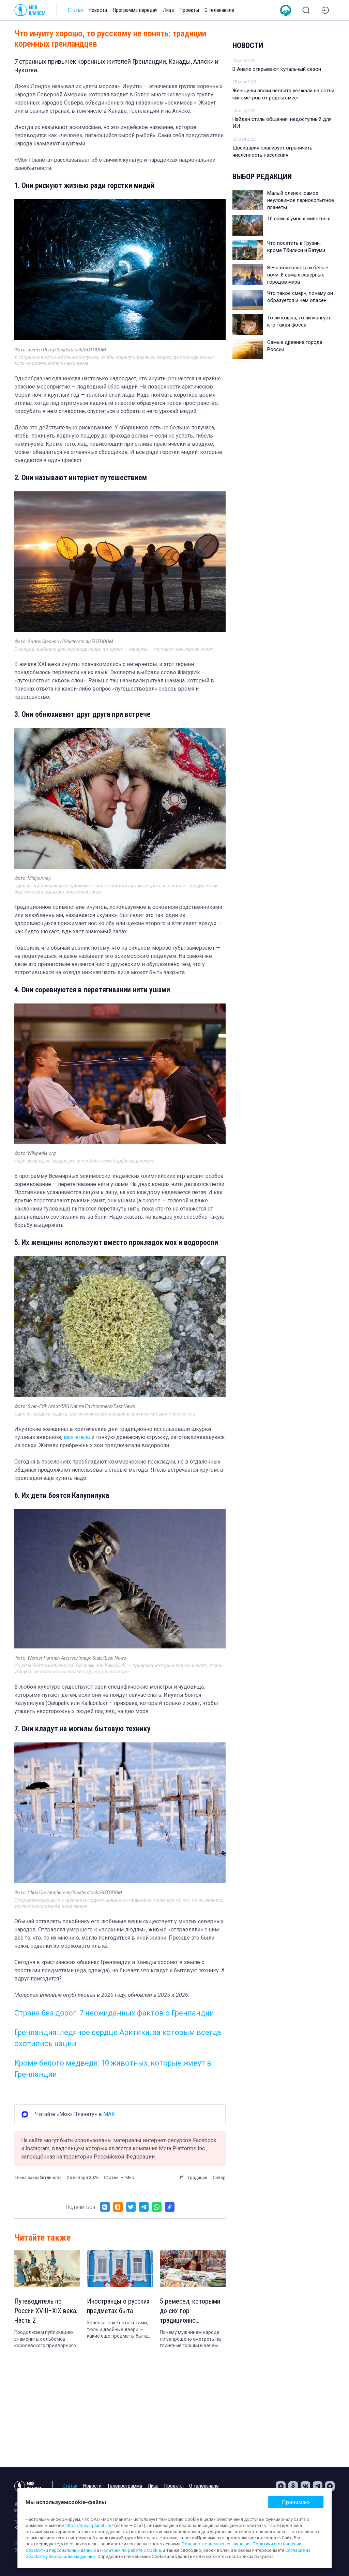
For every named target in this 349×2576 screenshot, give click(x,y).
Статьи (75, 10)
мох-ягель (77, 1437)
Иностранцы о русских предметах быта (118, 2306)
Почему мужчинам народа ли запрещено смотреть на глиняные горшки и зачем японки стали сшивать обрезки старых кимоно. (190, 2339)
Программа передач (134, 10)
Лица (168, 10)
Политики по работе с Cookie (130, 2550)
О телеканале (219, 10)
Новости (97, 10)
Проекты (189, 10)
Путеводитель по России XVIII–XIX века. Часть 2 (45, 2310)
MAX (109, 2114)
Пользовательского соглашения (216, 2543)
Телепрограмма (124, 2486)
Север (219, 2177)
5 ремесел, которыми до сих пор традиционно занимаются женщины (191, 2311)
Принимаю (296, 2502)
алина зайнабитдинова (38, 2177)
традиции (197, 2177)
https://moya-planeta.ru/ (89, 2525)
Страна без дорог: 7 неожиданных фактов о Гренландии (114, 2013)
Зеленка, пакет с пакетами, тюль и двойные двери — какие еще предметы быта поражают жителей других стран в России (117, 2330)
